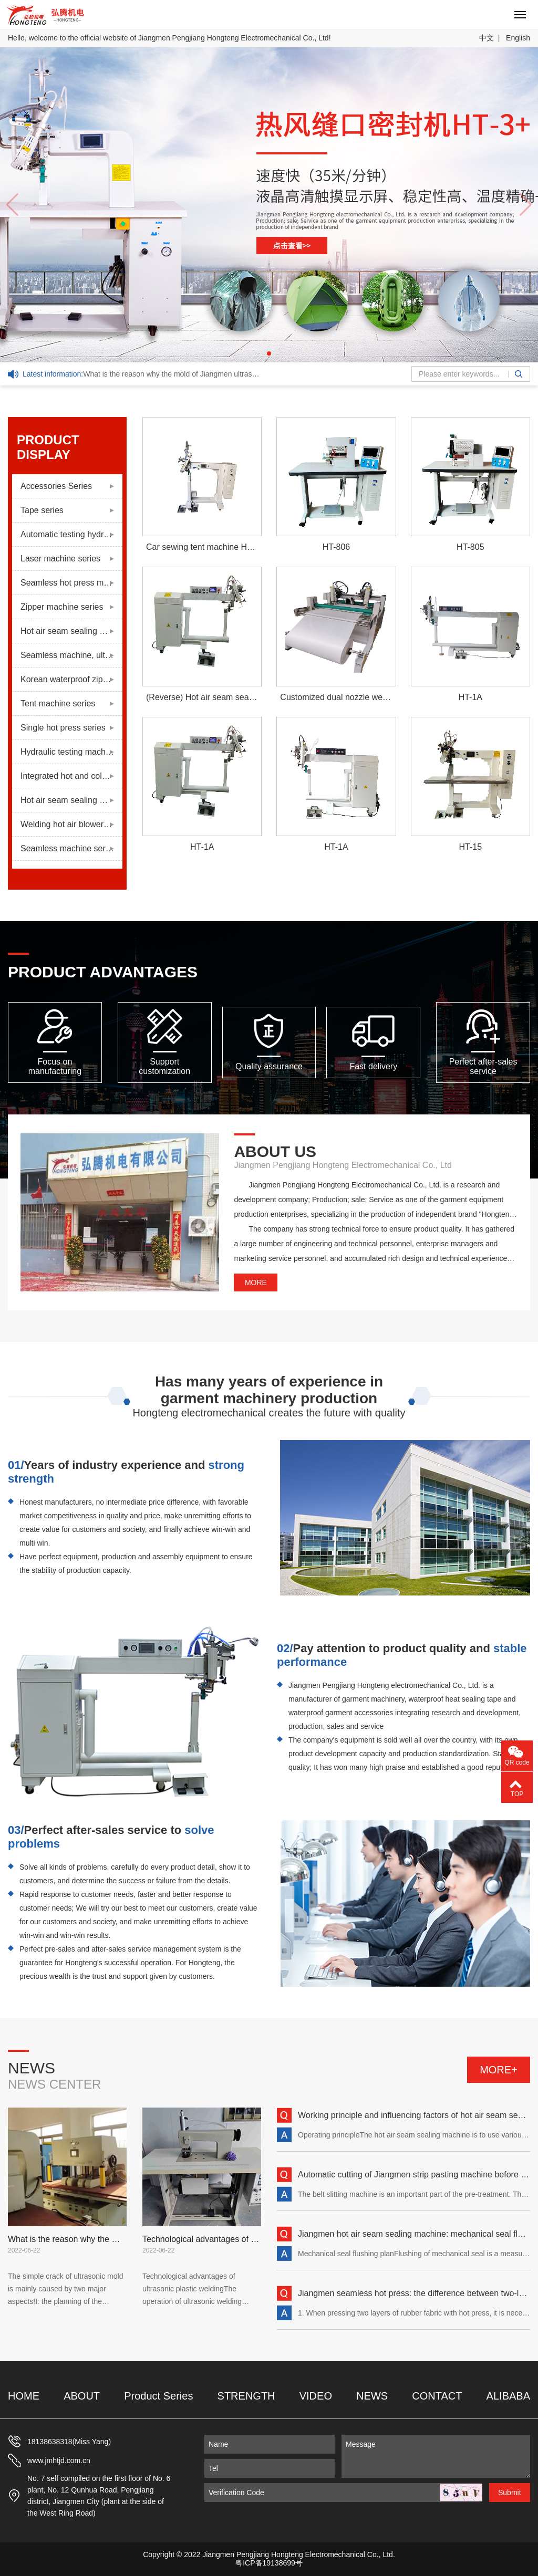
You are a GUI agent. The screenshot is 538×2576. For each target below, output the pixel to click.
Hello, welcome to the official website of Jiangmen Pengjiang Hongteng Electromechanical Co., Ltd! (169, 38)
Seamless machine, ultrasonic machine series (71, 655)
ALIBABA (508, 2396)
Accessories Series (56, 486)
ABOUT (82, 2396)
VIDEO (315, 2396)
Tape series (42, 510)
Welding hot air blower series (71, 824)
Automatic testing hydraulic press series (71, 534)
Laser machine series (60, 558)
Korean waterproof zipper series (71, 679)
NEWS (372, 2396)
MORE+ (499, 2070)
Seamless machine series (68, 848)
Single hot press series (63, 727)
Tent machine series (57, 703)
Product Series (158, 2396)
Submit (509, 2492)
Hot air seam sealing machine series (71, 631)
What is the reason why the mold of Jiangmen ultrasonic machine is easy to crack (142, 374)
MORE (256, 1282)
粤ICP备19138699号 (269, 2563)
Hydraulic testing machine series (71, 751)
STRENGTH (246, 2396)
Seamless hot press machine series (71, 582)
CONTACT (437, 2396)
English (518, 38)
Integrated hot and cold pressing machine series (71, 775)
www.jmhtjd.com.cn (58, 2460)
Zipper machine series (61, 606)
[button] (269, 353)
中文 (486, 38)
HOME (23, 2396)
